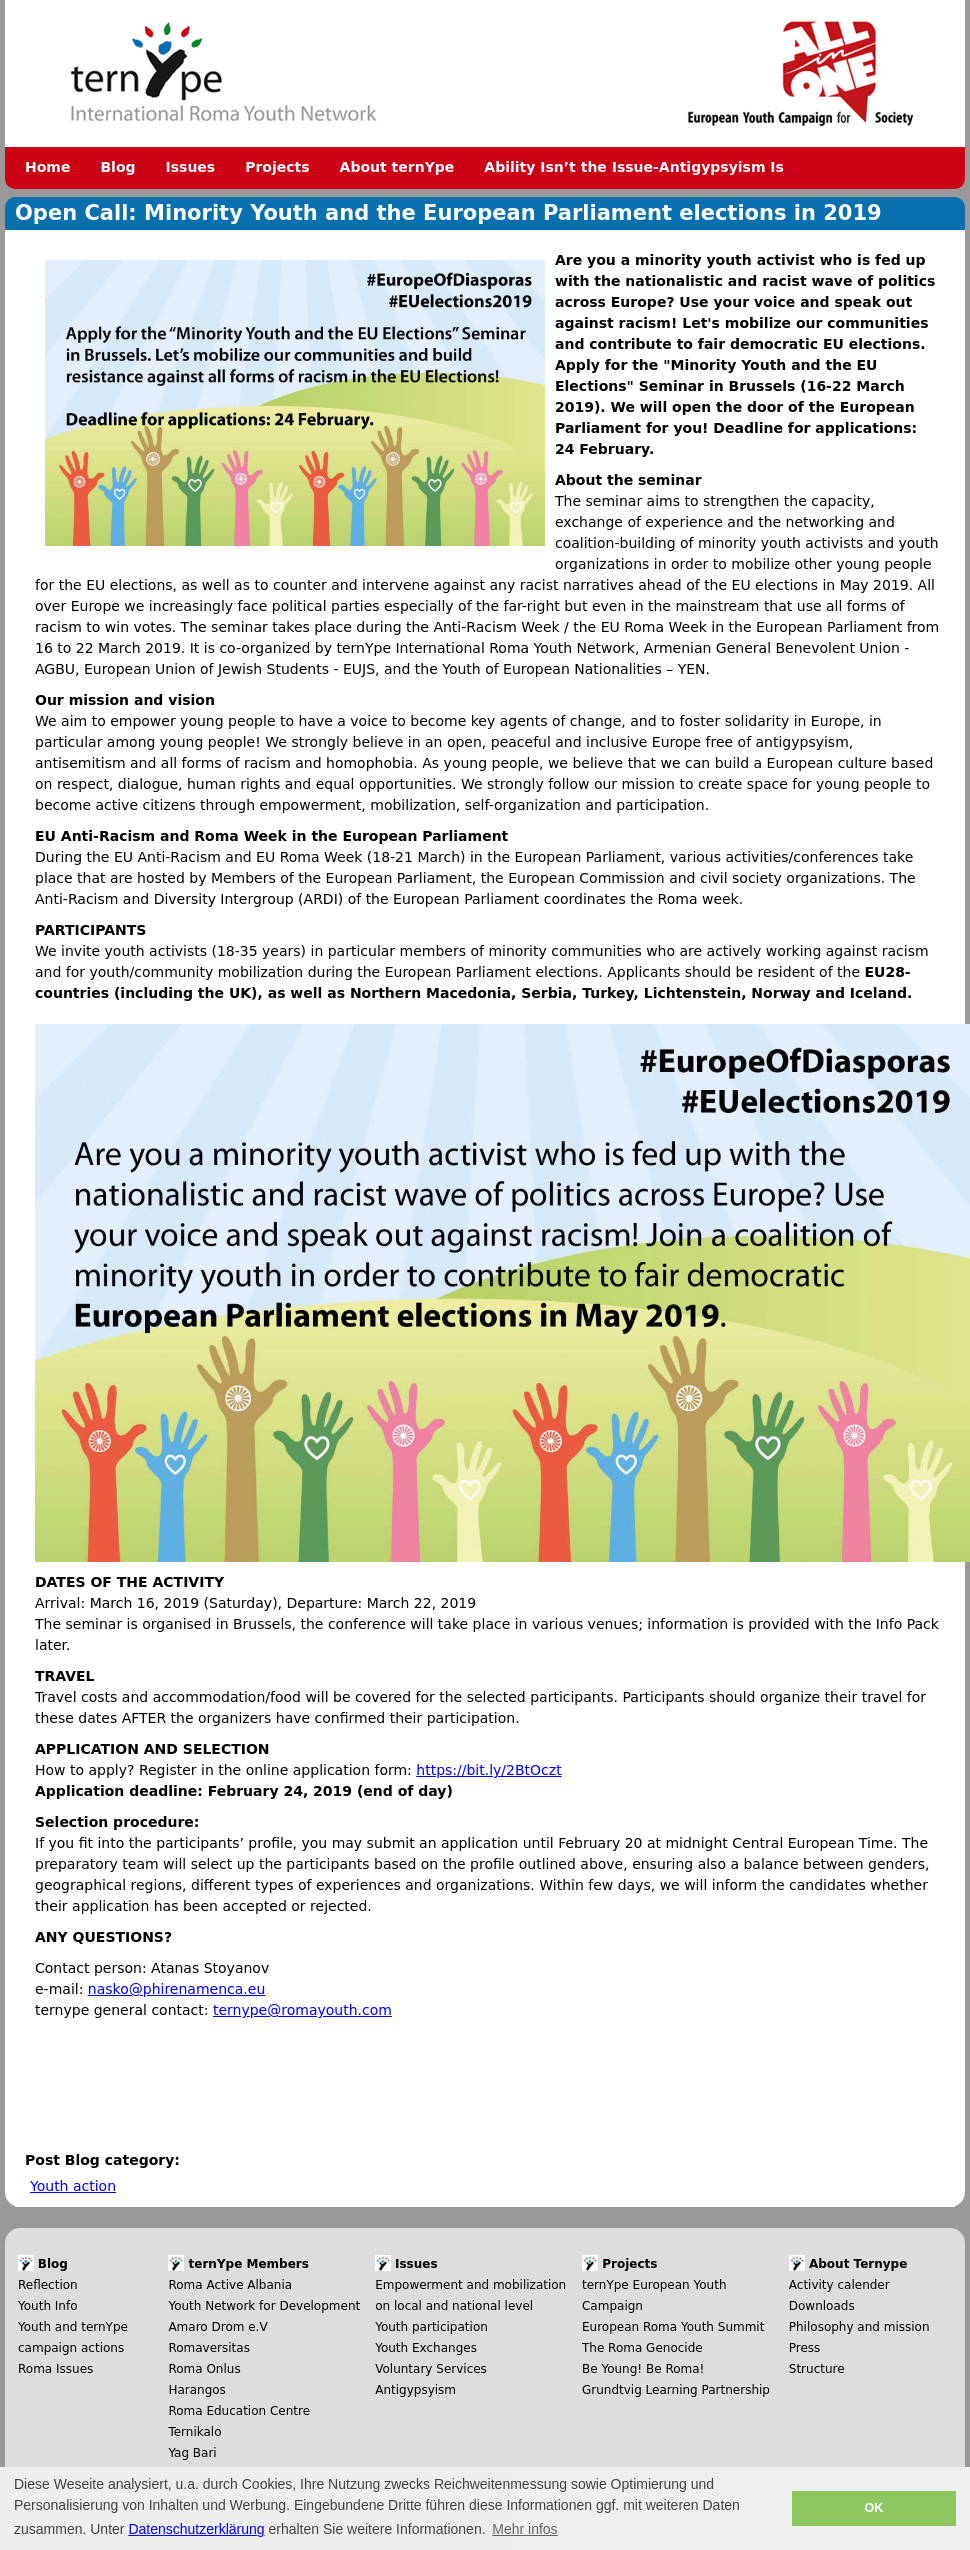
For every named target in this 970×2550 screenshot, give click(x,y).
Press (805, 2348)
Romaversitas (209, 2348)
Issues (191, 167)
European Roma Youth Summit (673, 2327)
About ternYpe (397, 167)
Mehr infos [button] (524, 2529)
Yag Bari (192, 2453)
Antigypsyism (415, 2390)
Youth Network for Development (264, 2306)
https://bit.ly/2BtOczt (488, 1770)
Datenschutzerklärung (196, 2529)
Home (47, 167)
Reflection (48, 2285)
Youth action (73, 2186)
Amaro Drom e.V (217, 2327)
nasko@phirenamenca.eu (176, 1989)
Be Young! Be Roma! (643, 2369)
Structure (817, 2369)
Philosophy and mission (859, 2327)
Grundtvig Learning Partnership (676, 2390)
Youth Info (48, 2306)
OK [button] (873, 2508)
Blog (117, 167)
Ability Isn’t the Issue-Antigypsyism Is (634, 167)
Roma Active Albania (230, 2285)
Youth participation (431, 2327)
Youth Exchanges (426, 2348)
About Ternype (858, 2264)
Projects (277, 167)
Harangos (196, 2390)
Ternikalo (194, 2432)
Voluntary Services (431, 2369)
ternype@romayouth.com (302, 2010)
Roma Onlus (204, 2369)
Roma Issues (55, 2369)
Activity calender (839, 2285)
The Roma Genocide (642, 2348)
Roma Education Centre (239, 2411)
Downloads (822, 2306)
